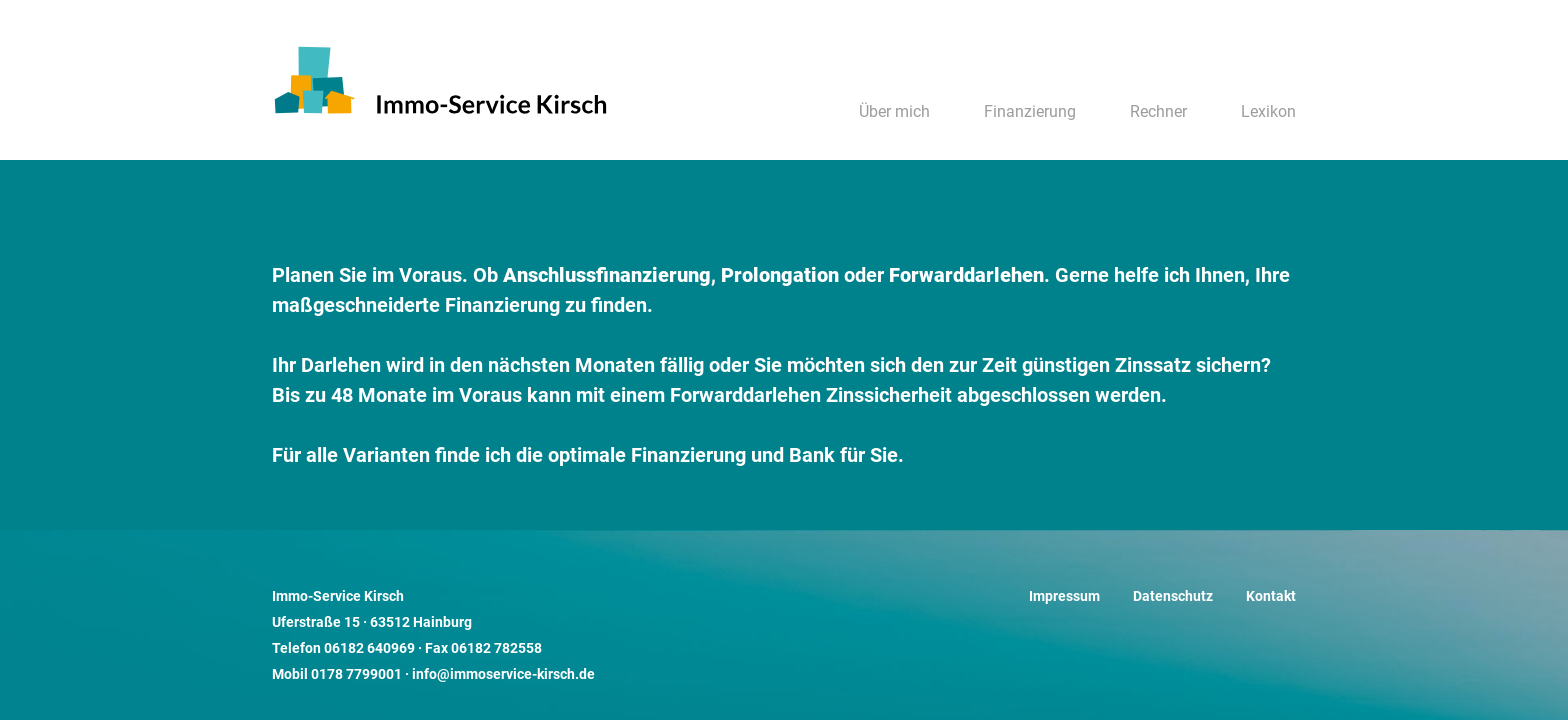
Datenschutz (1173, 596)
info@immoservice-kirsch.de (503, 674)
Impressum (1064, 596)
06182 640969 (369, 648)
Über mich (894, 111)
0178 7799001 (356, 674)
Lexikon (1268, 111)
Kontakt (1271, 596)
